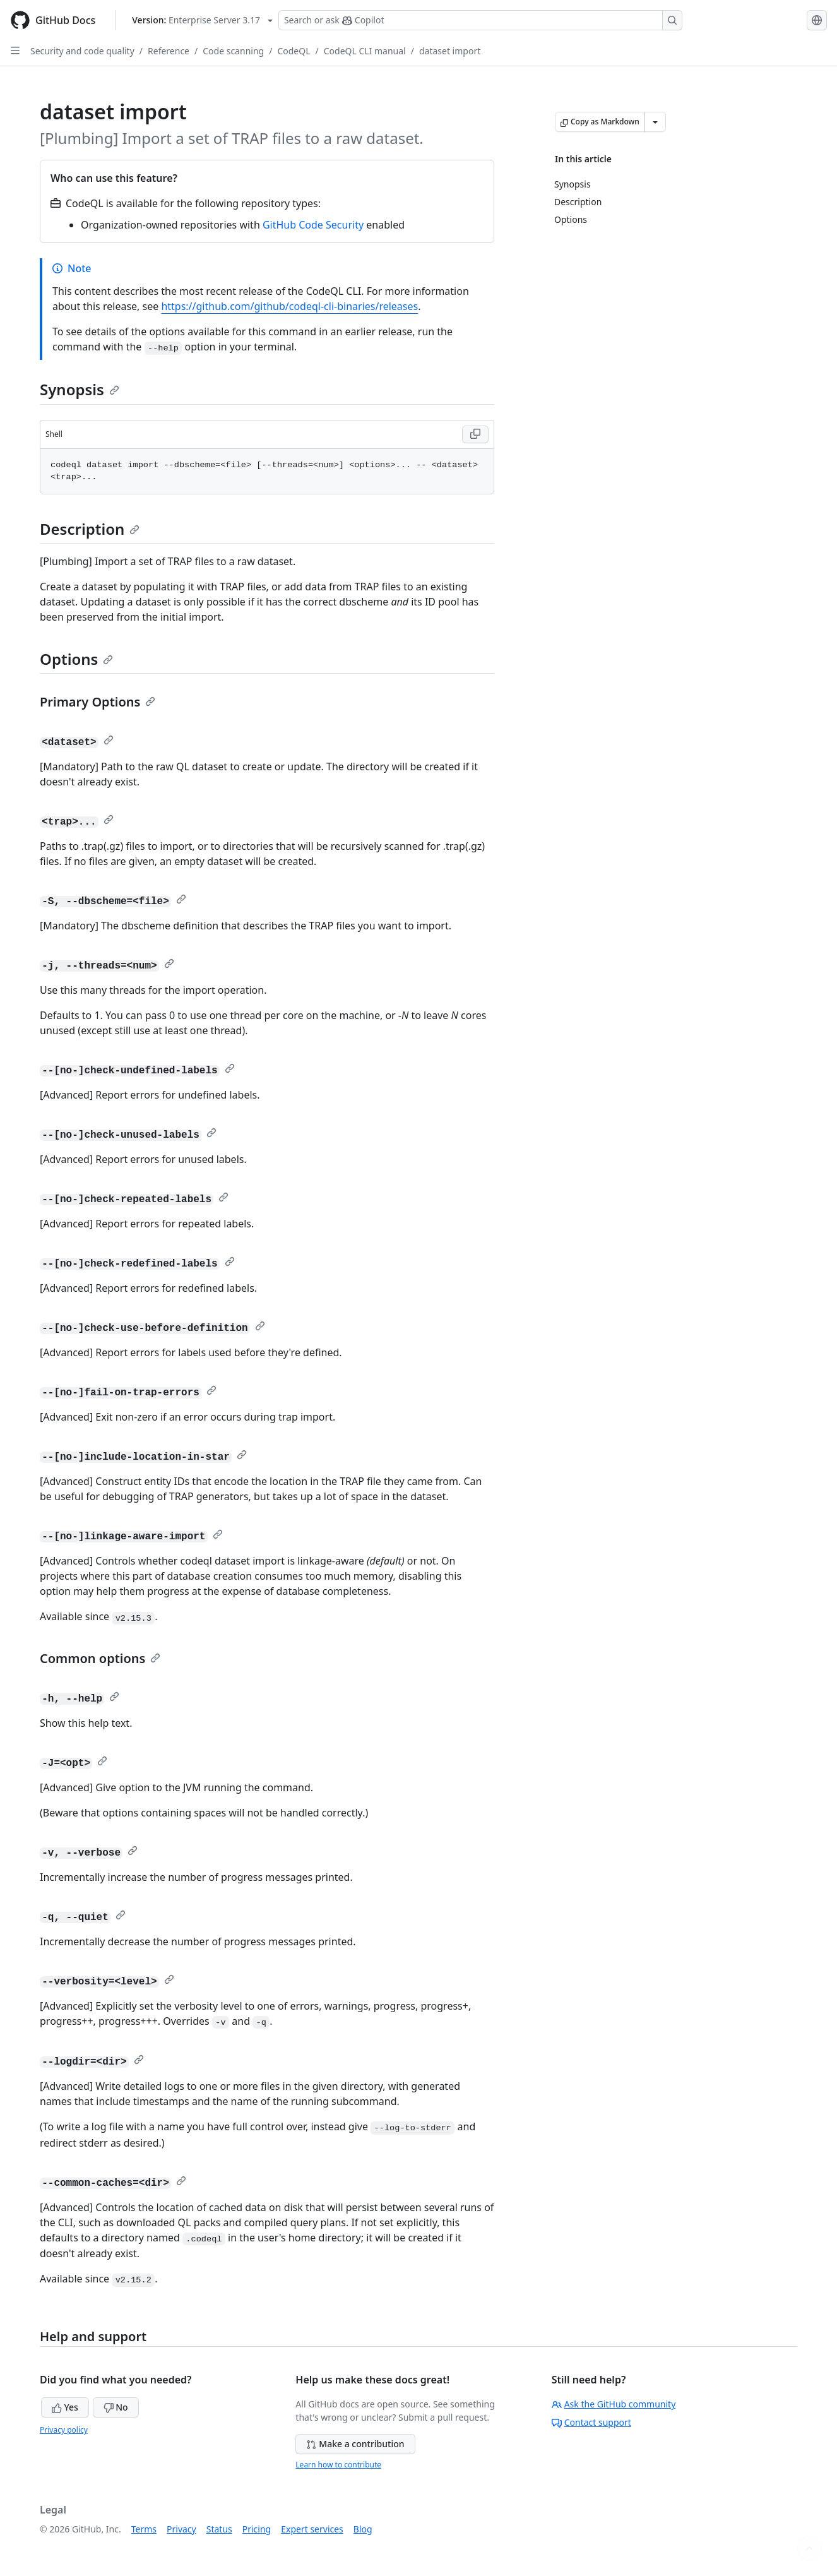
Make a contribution (355, 2444)
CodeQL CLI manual (365, 51)
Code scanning (233, 51)
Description (90, 528)
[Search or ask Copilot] (480, 20)
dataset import (449, 51)
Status (219, 2529)
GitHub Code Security (313, 225)
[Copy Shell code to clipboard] (475, 434)
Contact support (591, 2422)
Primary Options (97, 701)
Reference (168, 51)
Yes (65, 2407)
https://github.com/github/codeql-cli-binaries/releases (289, 306)
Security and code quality (82, 51)
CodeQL (293, 51)
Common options (100, 1658)
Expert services (312, 2529)
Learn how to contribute (338, 2464)
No (116, 2407)
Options (76, 658)
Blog (362, 2529)
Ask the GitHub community (614, 2404)
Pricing (256, 2529)
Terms (144, 2529)
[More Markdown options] (655, 122)
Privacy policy (64, 2429)
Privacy (181, 2529)
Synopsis (79, 389)
